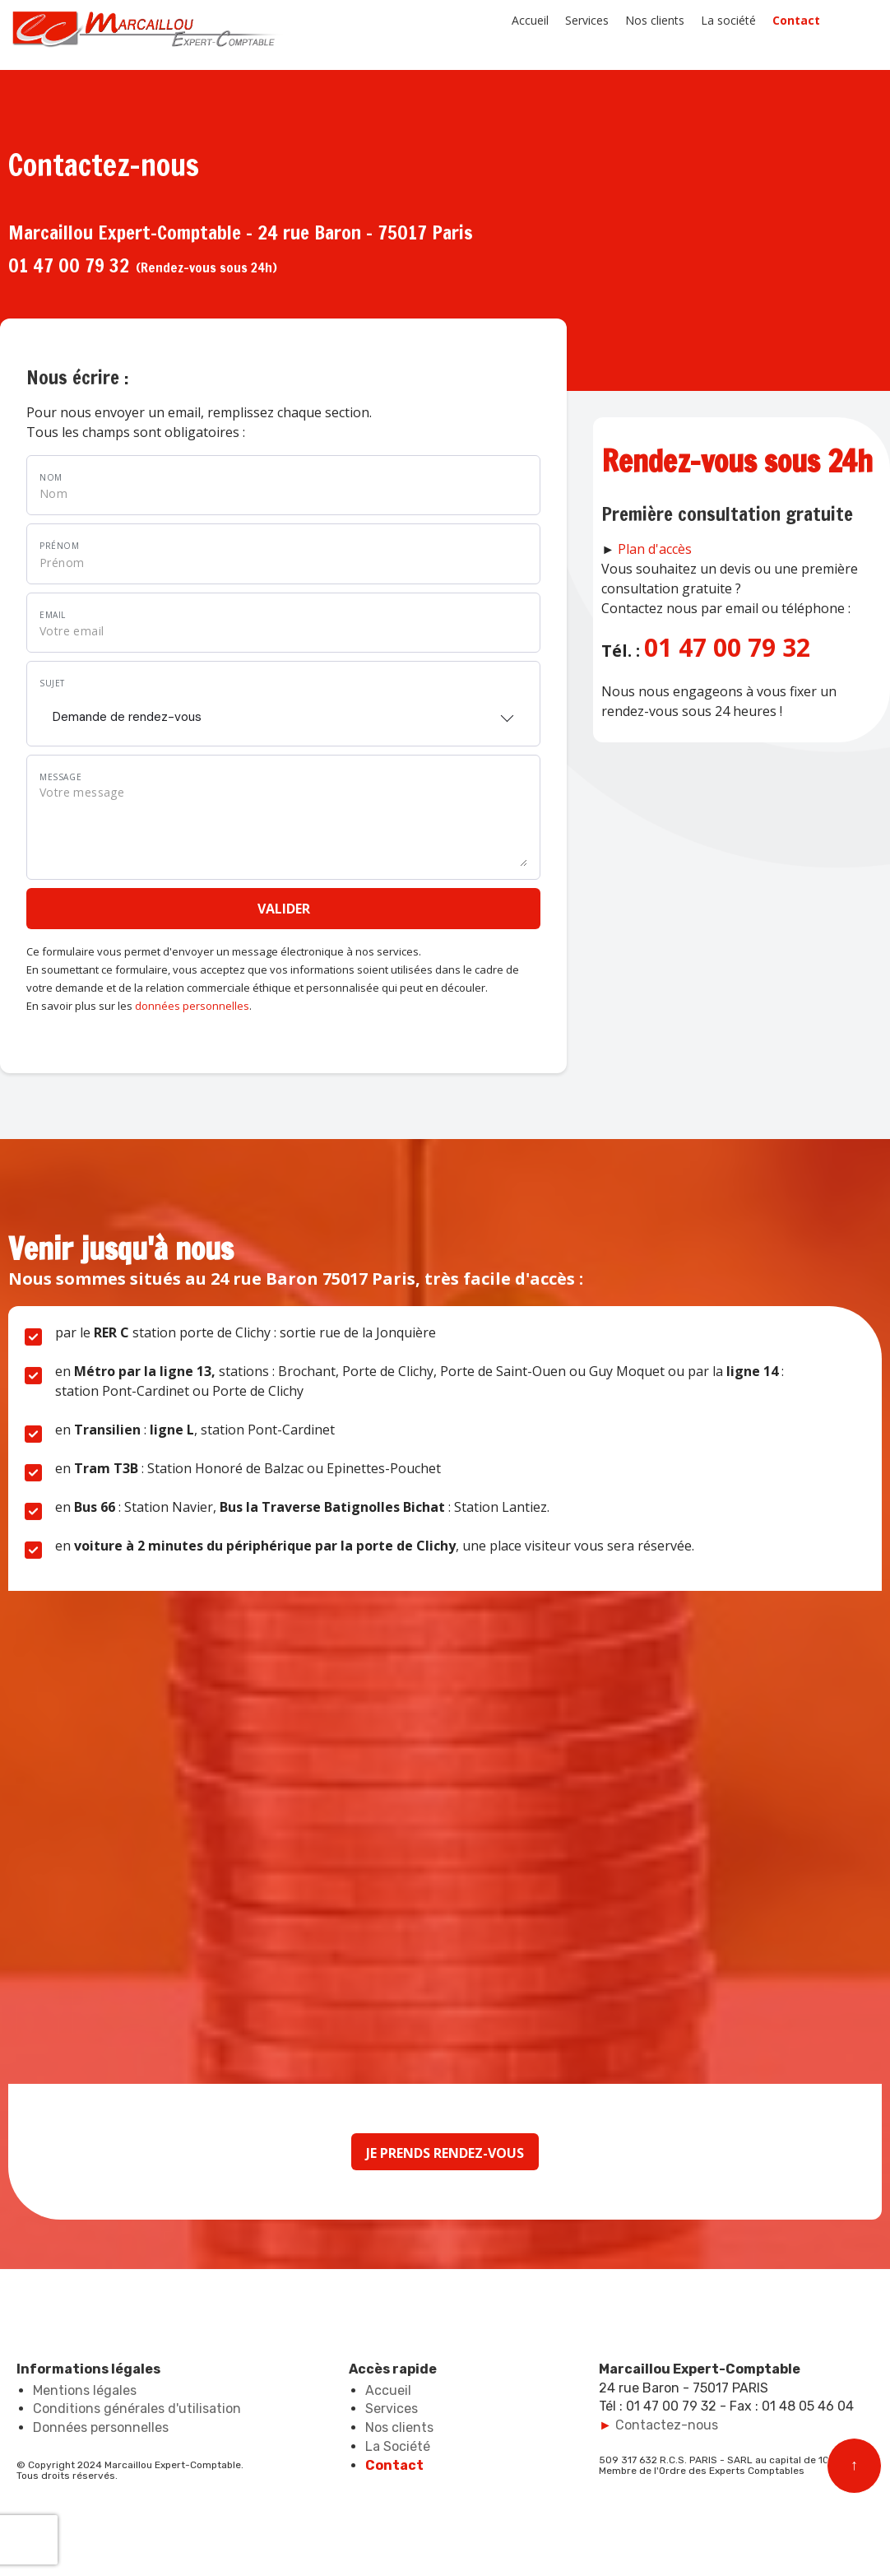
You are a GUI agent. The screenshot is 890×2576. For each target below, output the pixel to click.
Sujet (52, 683)
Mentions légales (85, 2390)
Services (587, 20)
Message (60, 777)
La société (728, 20)
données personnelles (192, 1005)
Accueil (530, 20)
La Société (397, 2446)
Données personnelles (101, 2427)
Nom (51, 477)
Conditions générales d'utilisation (137, 2408)
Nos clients (654, 20)
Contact (796, 20)
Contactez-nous (666, 2425)
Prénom (59, 545)
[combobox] (283, 711)
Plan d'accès (655, 549)
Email (52, 615)
